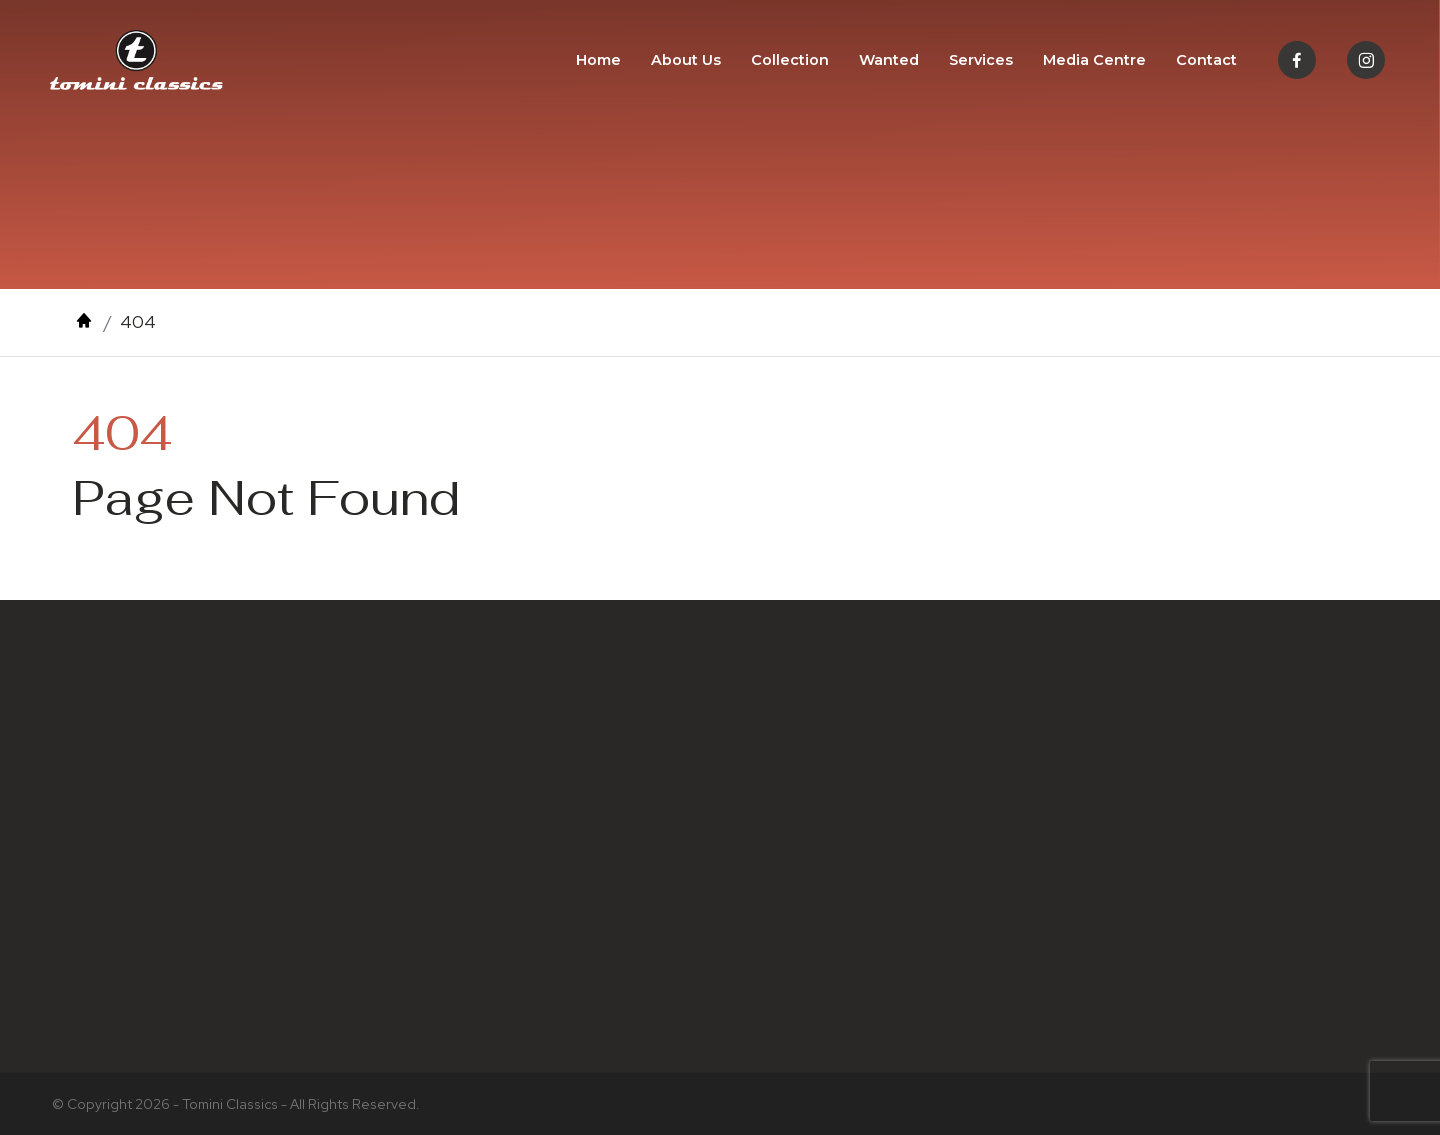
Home (598, 60)
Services (981, 60)
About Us (686, 60)
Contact (1206, 60)
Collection (790, 60)
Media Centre (1094, 60)
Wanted (889, 60)
